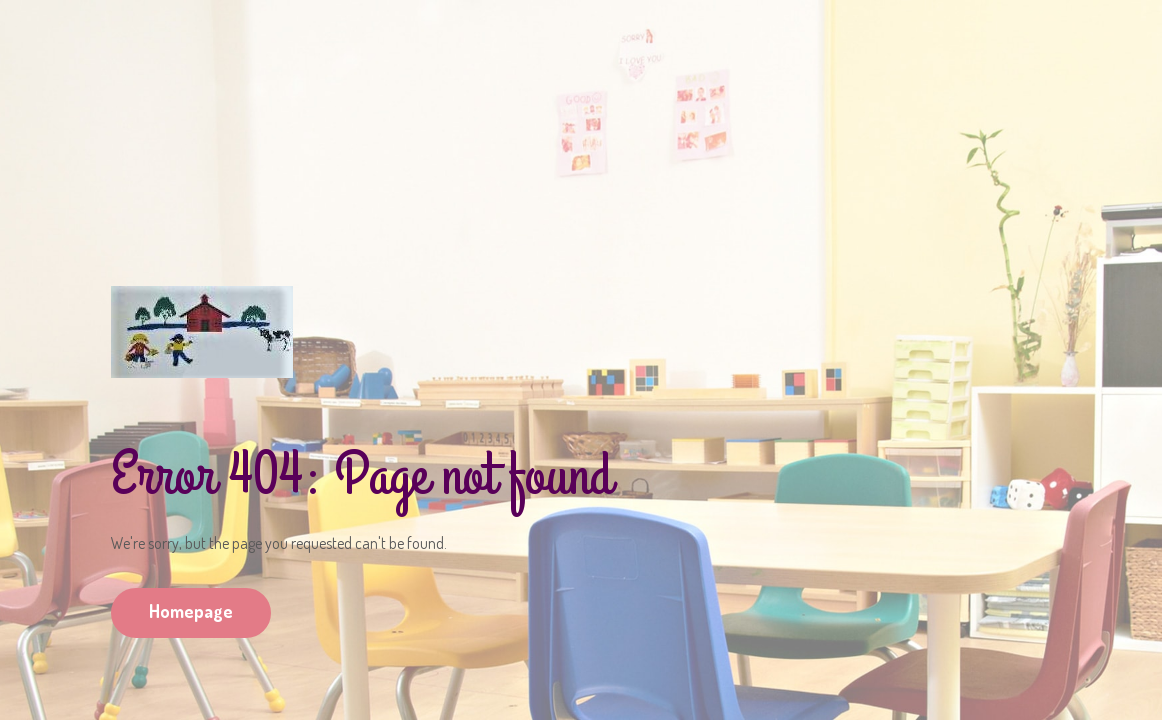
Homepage (191, 611)
